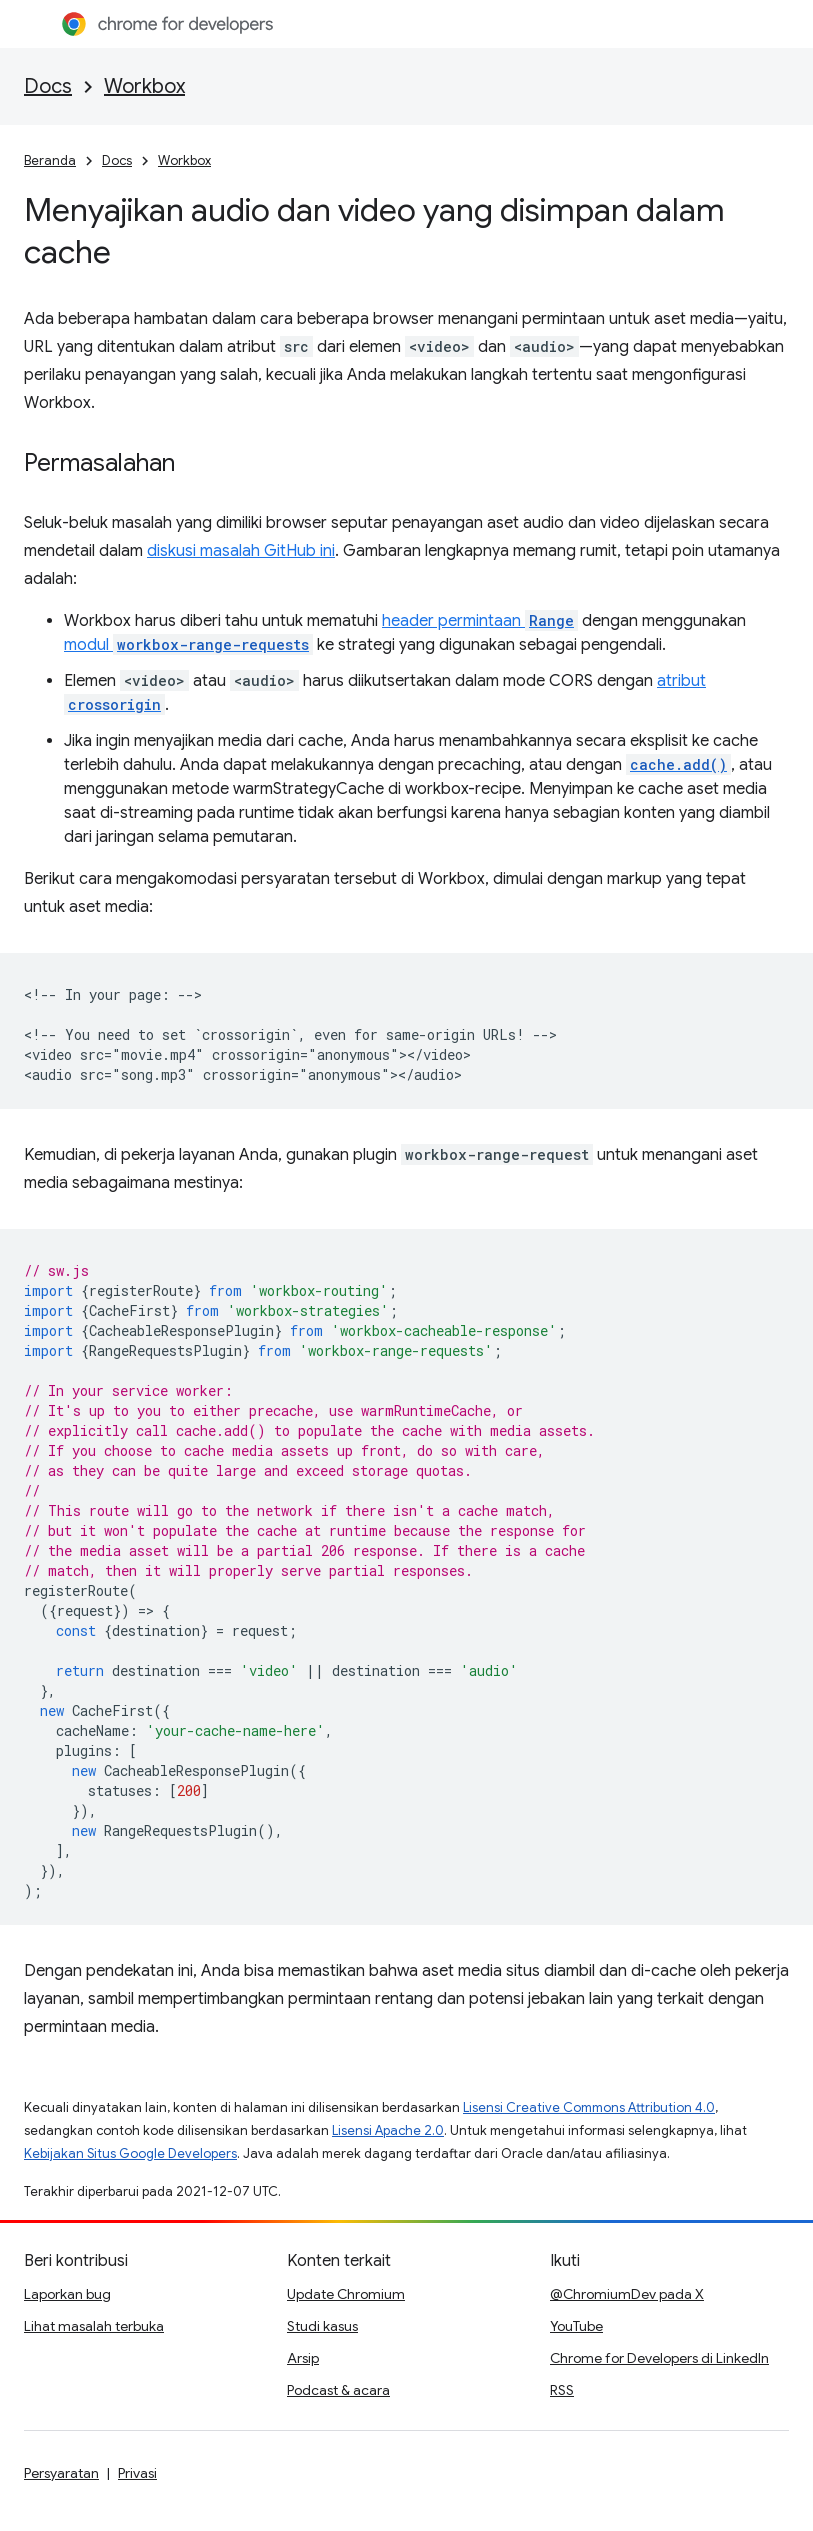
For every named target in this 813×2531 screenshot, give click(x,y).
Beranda (50, 160)
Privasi (137, 2473)
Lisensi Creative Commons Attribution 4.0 (589, 2107)
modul (188, 645)
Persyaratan (61, 2473)
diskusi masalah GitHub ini (241, 551)
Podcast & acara (338, 2390)
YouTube (576, 2326)
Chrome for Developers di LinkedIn (659, 2358)
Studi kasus (322, 2326)
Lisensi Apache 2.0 (388, 2130)
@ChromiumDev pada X (627, 2294)
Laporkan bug (67, 2294)
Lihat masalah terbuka (94, 2326)
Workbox (144, 86)
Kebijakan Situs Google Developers (130, 2153)
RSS (562, 2390)
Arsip (303, 2358)
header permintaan (480, 621)
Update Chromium (346, 2294)
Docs (48, 86)
